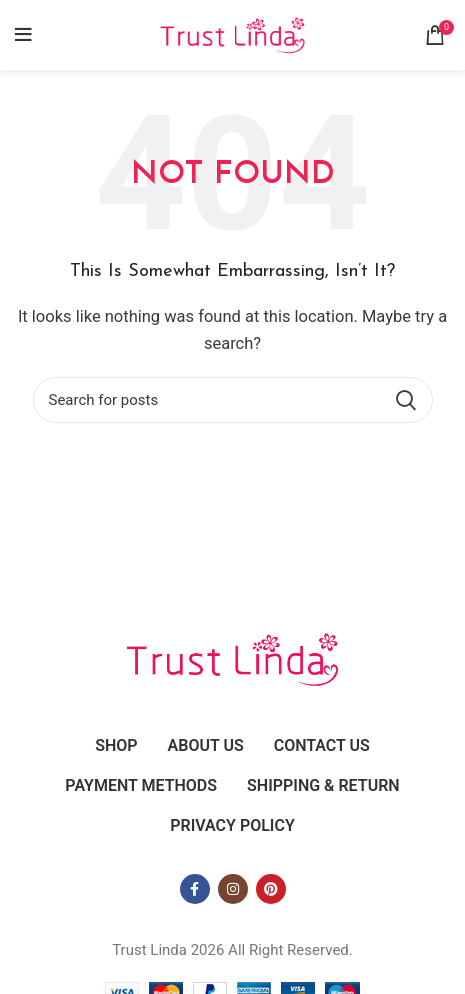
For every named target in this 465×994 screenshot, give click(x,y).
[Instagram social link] (233, 889)
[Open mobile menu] (23, 35)
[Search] (233, 400)
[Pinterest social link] (271, 889)
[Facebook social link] (195, 889)
